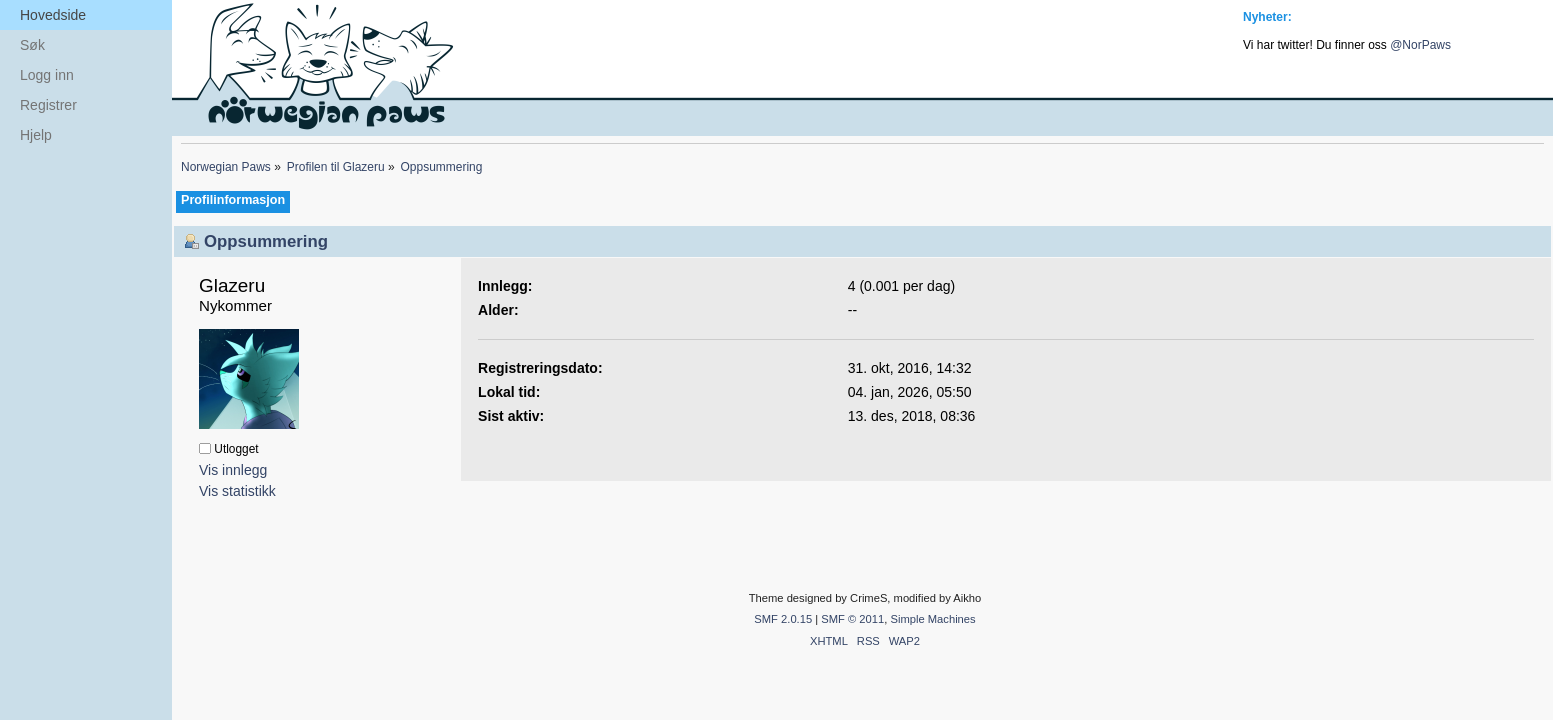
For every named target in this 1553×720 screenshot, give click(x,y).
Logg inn (47, 75)
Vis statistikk (237, 491)
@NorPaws (1420, 45)
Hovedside (53, 15)
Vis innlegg (233, 470)
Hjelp (36, 135)
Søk (32, 45)
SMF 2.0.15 (783, 619)
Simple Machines (932, 619)
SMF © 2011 (852, 619)
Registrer (48, 105)
